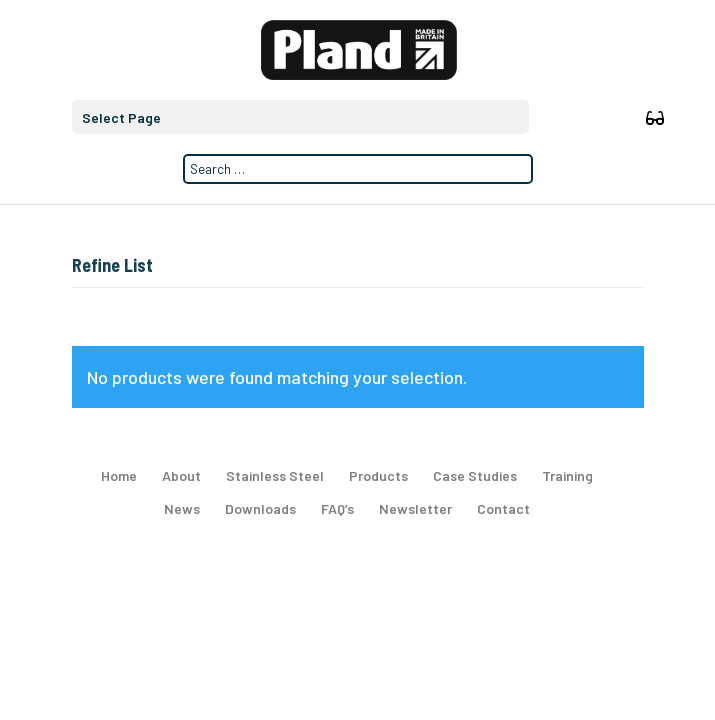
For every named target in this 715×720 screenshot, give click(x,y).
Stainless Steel (275, 475)
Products (378, 475)
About (181, 475)
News (182, 508)
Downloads (260, 508)
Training (567, 475)
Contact (503, 508)
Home (119, 475)
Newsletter (415, 508)
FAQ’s (337, 508)
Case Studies (475, 475)
